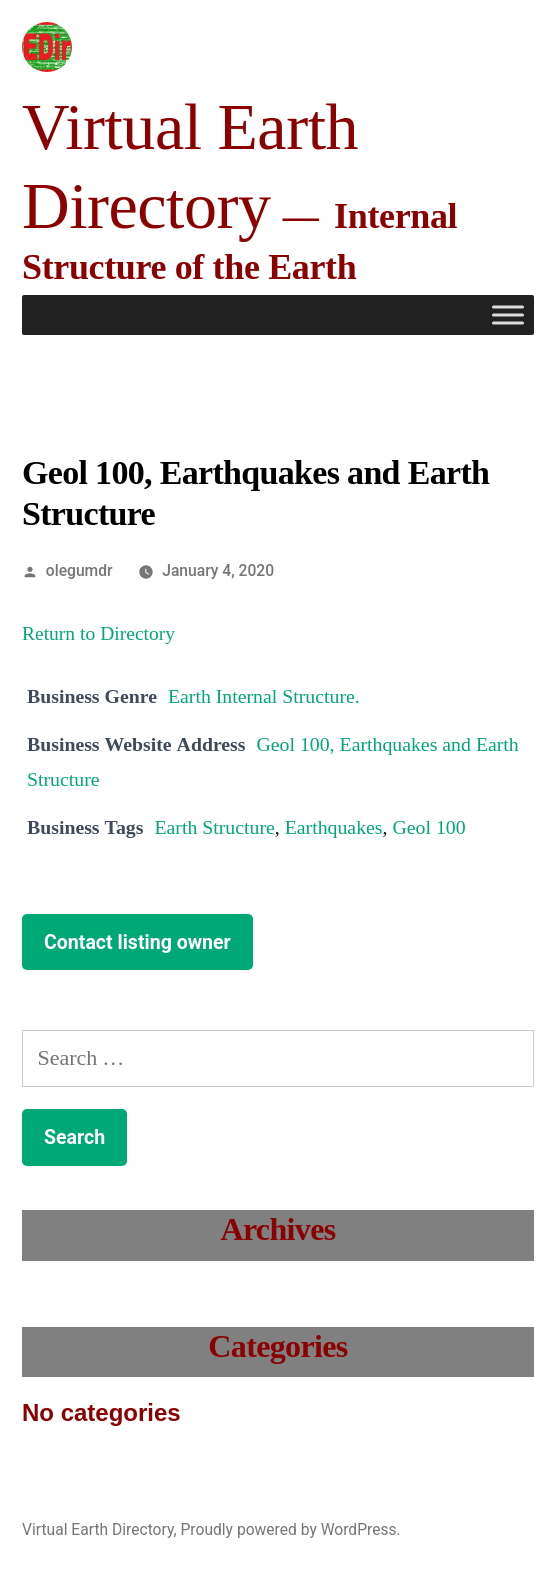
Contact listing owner (137, 942)
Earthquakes (334, 828)
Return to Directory (98, 634)
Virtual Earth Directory (98, 1529)
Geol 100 (428, 828)
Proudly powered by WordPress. (290, 1529)
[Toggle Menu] (508, 315)
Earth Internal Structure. (264, 697)
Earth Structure (214, 828)
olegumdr (79, 570)
